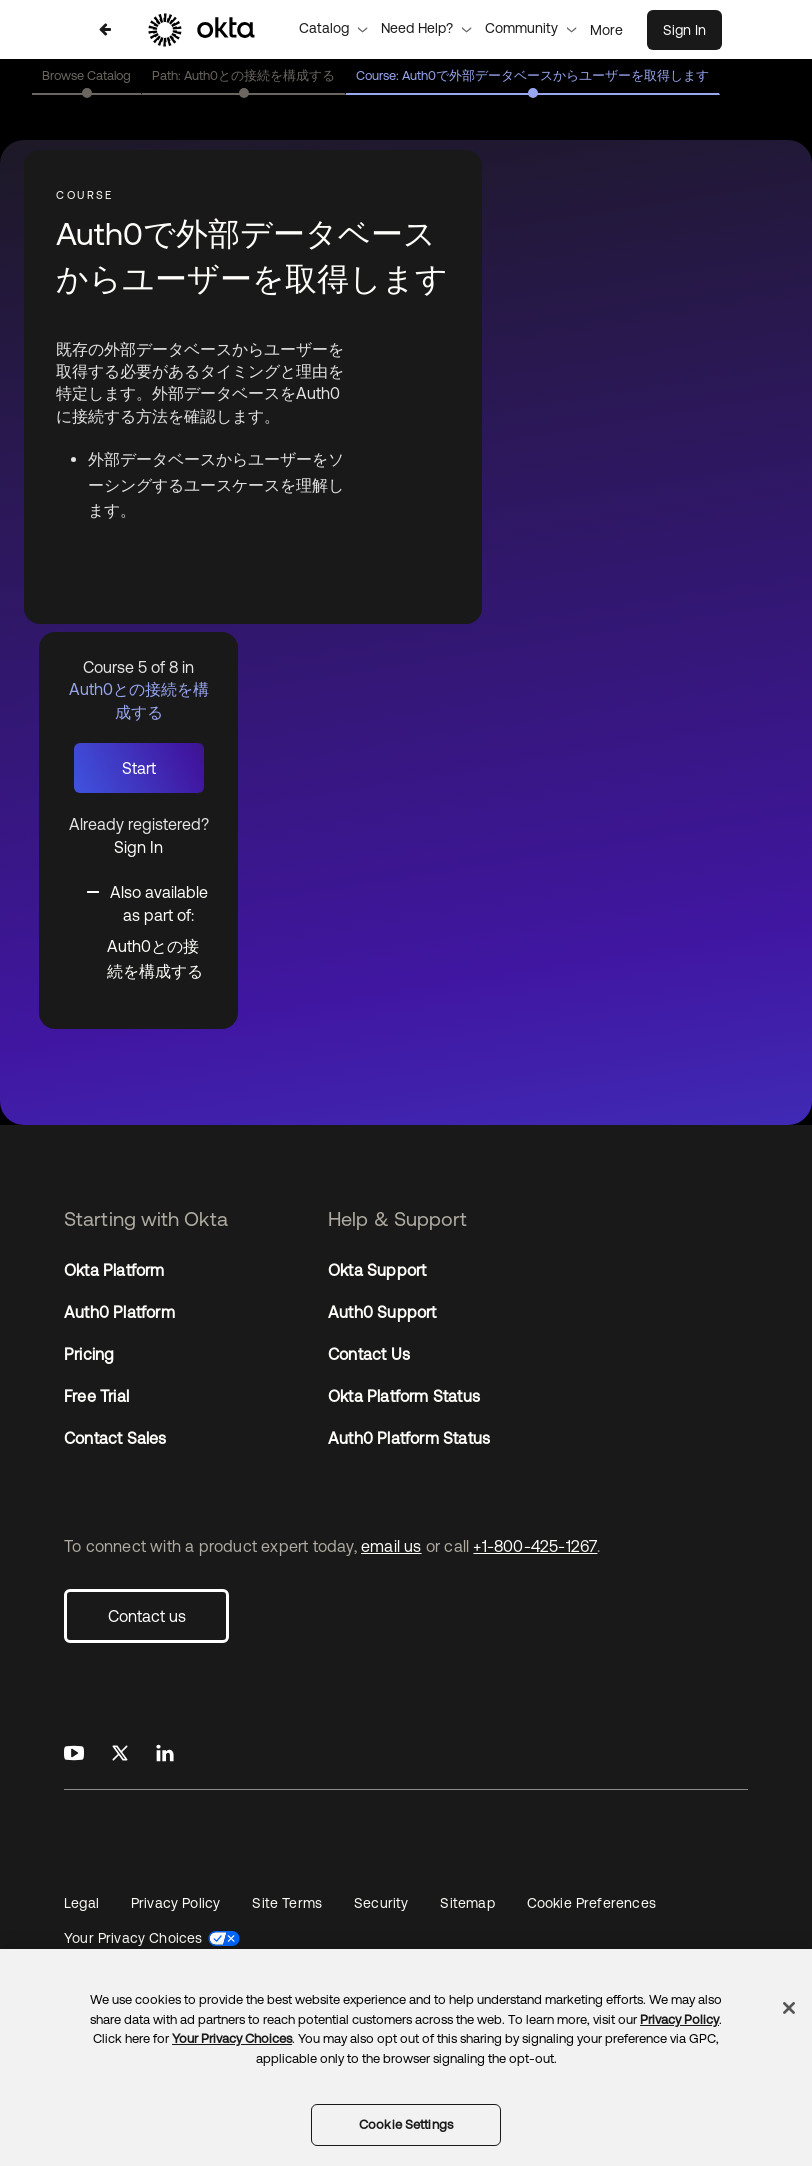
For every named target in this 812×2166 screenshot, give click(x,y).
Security (381, 1903)
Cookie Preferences (591, 1903)
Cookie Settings (406, 2124)
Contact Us (369, 1354)
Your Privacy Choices (133, 1938)
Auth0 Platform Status (409, 1438)
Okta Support (377, 1270)
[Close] (789, 2008)
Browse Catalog (86, 75)
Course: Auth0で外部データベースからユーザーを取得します (532, 75)
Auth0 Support (382, 1312)
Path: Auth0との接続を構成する (243, 75)
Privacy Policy (175, 1903)
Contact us (147, 1616)
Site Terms (287, 1903)
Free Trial (96, 1396)
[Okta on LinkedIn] (165, 1754)
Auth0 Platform (119, 1312)
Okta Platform (114, 1270)
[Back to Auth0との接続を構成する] (105, 29)
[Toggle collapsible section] (150, 902)
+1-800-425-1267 (535, 1546)
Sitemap (467, 1903)
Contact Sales (115, 1438)
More (606, 30)
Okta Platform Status (404, 1396)
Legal (81, 1903)
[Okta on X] (120, 1754)
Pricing (89, 1354)
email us (391, 1546)
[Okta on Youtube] (74, 1754)
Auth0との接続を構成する (155, 959)
